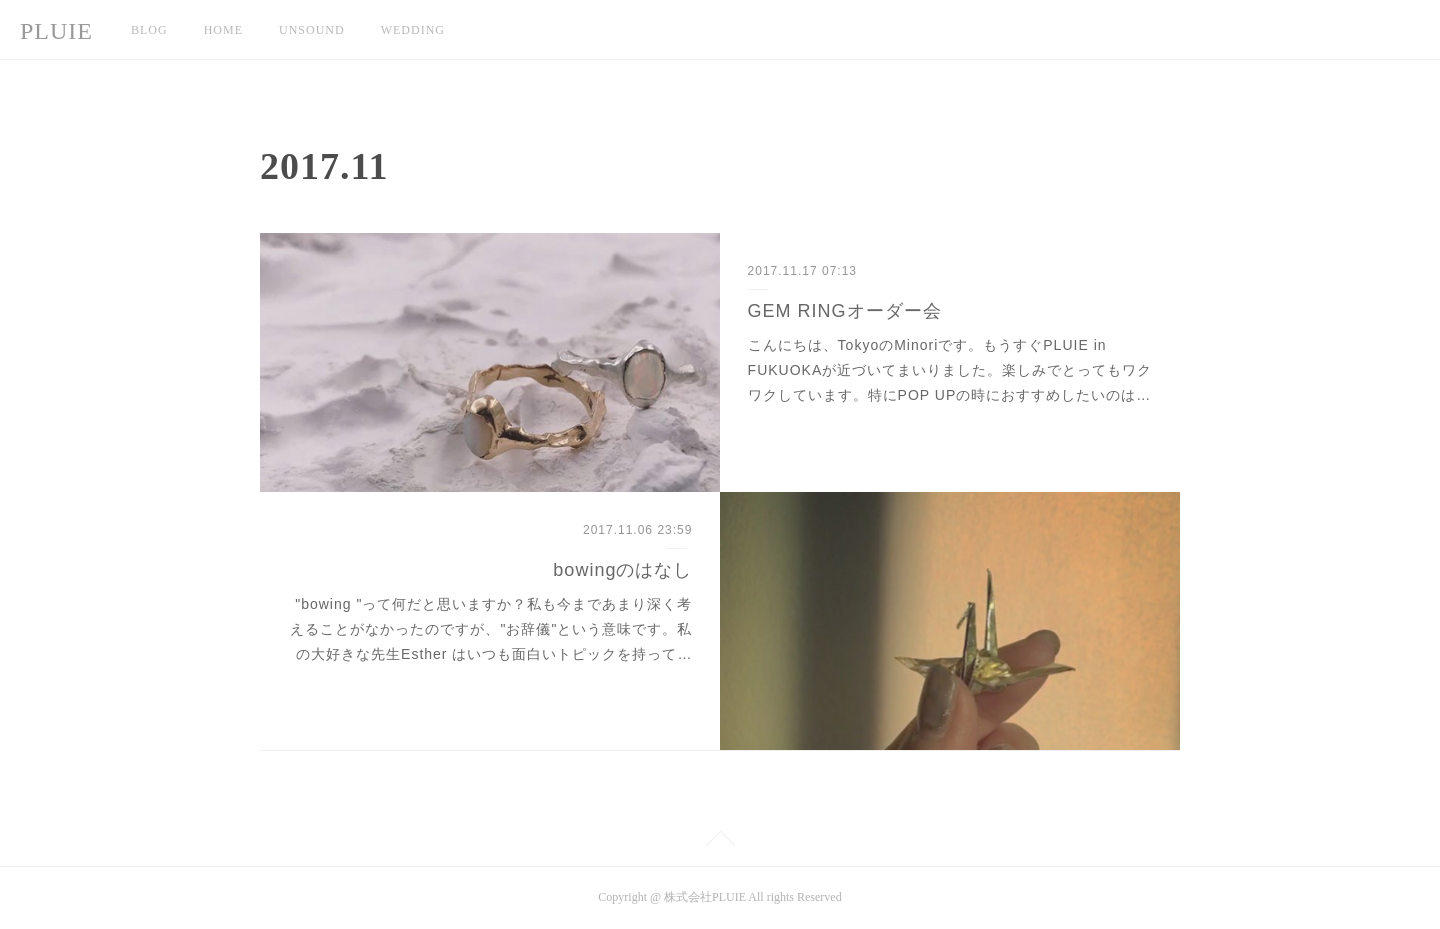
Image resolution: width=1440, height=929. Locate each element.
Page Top (720, 842)
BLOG (149, 30)
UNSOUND (312, 30)
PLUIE (56, 31)
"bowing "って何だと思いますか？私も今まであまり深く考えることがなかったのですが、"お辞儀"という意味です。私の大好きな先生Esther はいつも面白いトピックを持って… (491, 629)
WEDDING (413, 30)
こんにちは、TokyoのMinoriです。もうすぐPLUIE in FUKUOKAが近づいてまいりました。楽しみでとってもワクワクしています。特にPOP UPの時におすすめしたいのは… (950, 370)
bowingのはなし (622, 570)
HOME (223, 30)
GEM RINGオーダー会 (845, 311)
